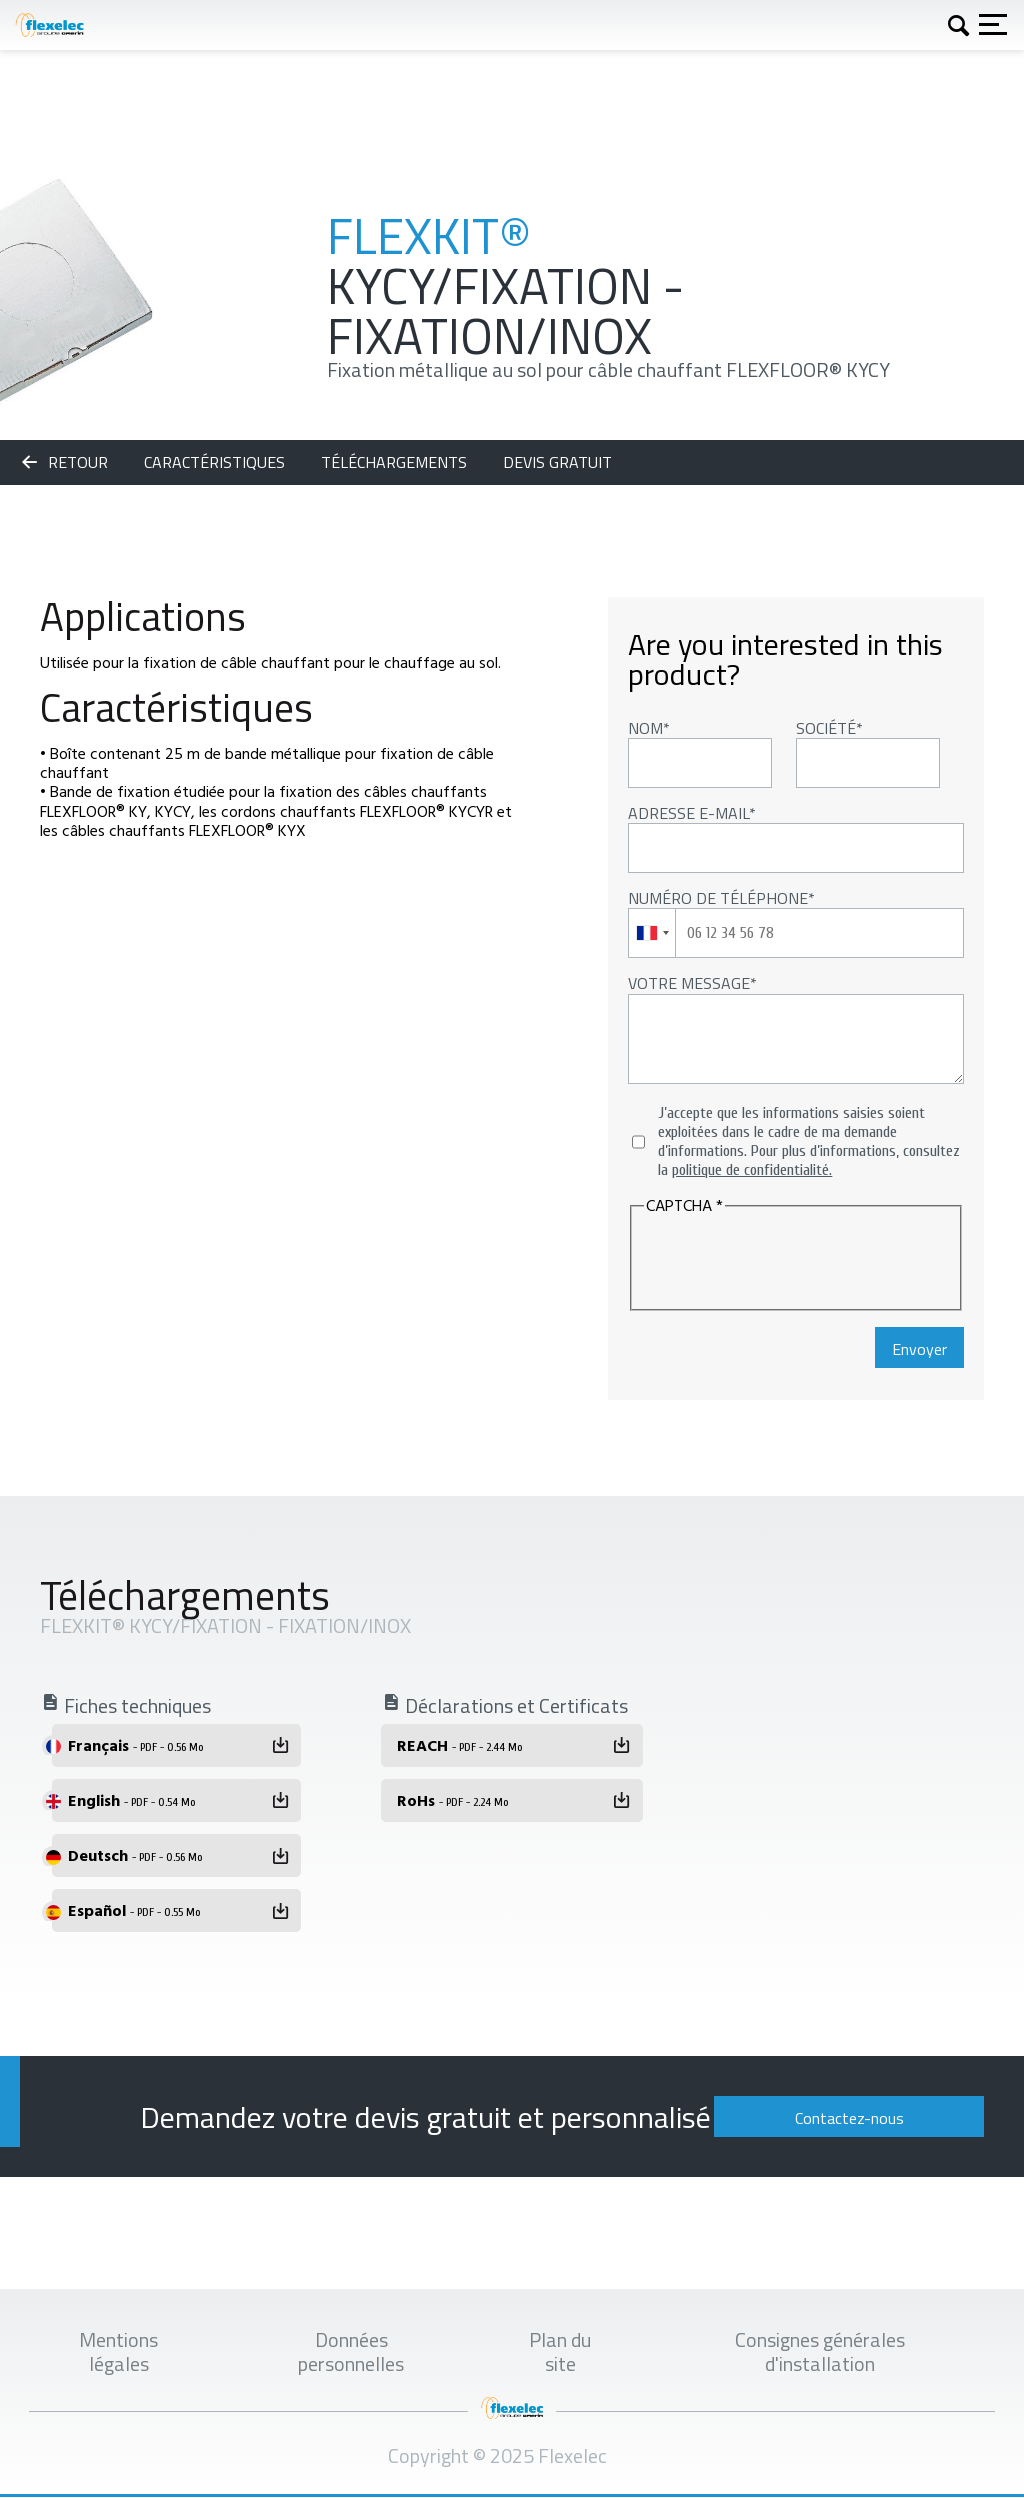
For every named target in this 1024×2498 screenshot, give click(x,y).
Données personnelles (351, 2351)
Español (134, 1910)
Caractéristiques (216, 462)
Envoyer (919, 1349)
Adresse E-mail (688, 813)
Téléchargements (396, 462)
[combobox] (652, 933)
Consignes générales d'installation (820, 2351)
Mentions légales (118, 2351)
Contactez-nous (849, 2118)
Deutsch (135, 1855)
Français (135, 1745)
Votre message (689, 983)
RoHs (452, 1800)
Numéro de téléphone (718, 898)
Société (826, 728)
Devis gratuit (557, 462)
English (131, 1800)
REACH (459, 1745)
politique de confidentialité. (752, 1170)
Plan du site (560, 2351)
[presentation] (796, 1260)
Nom (645, 728)
